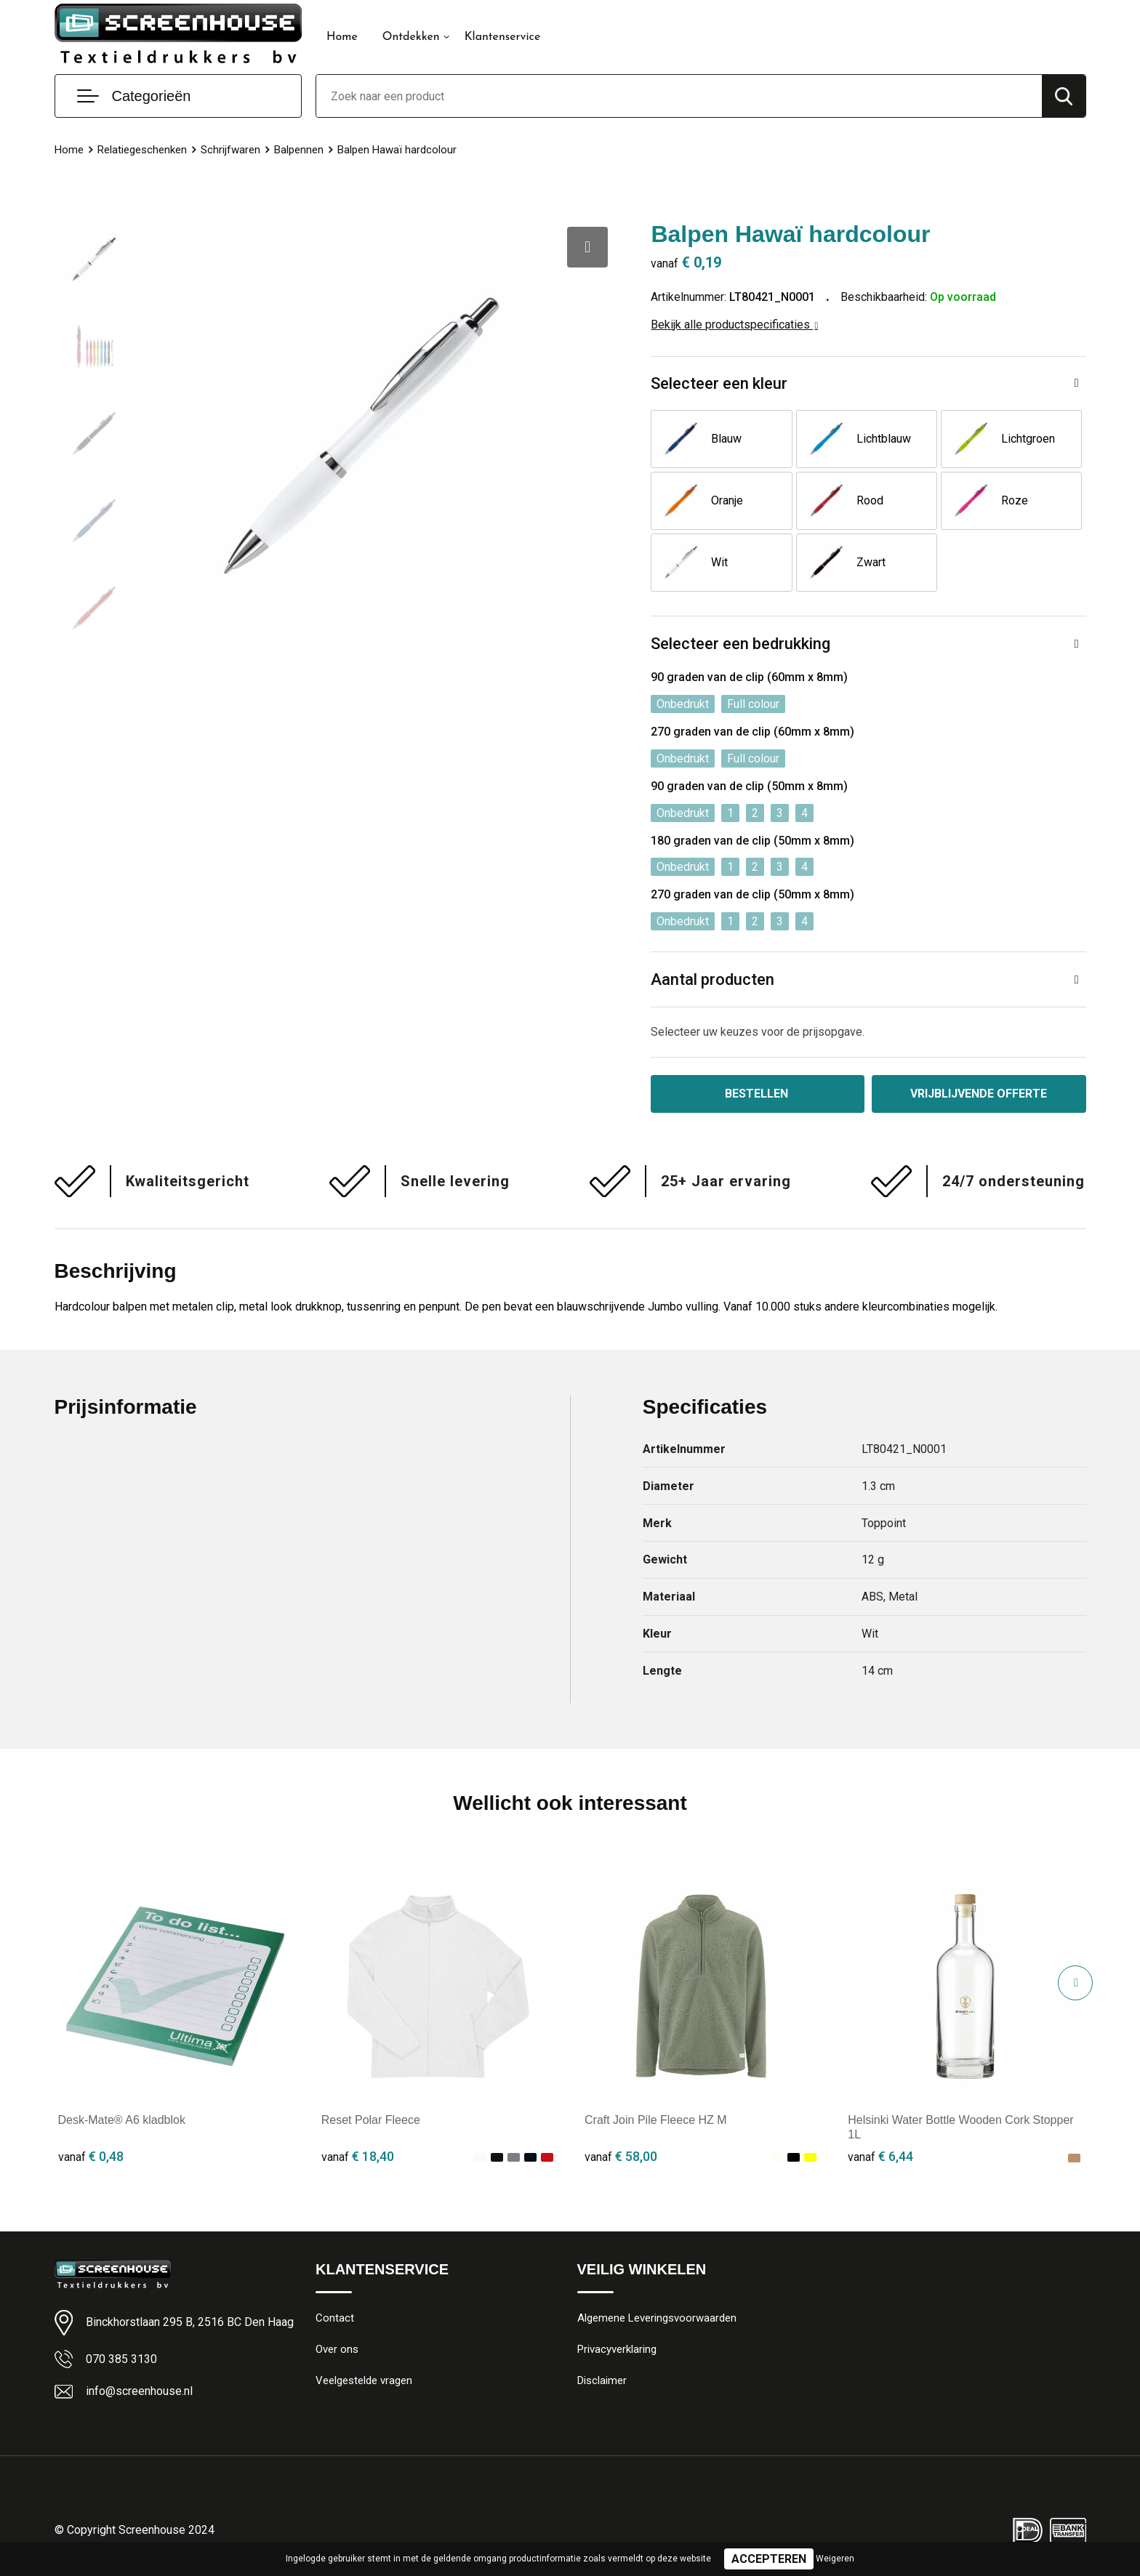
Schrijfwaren (230, 149)
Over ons (337, 2349)
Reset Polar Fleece (370, 2120)
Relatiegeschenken (142, 149)
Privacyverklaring (617, 2349)
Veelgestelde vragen (364, 2380)
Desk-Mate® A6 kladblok (121, 2120)
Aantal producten (712, 979)
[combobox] (679, 96)
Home (342, 37)
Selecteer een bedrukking (740, 644)
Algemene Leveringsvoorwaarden (656, 2318)
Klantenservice (503, 37)
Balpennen (299, 149)
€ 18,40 (357, 2156)
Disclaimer (602, 2380)
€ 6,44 (880, 2156)
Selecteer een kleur (719, 383)
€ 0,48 (91, 2156)
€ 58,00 (621, 2156)
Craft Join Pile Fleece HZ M (656, 2120)
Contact (335, 2318)
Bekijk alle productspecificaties (734, 324)
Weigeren (835, 2558)
